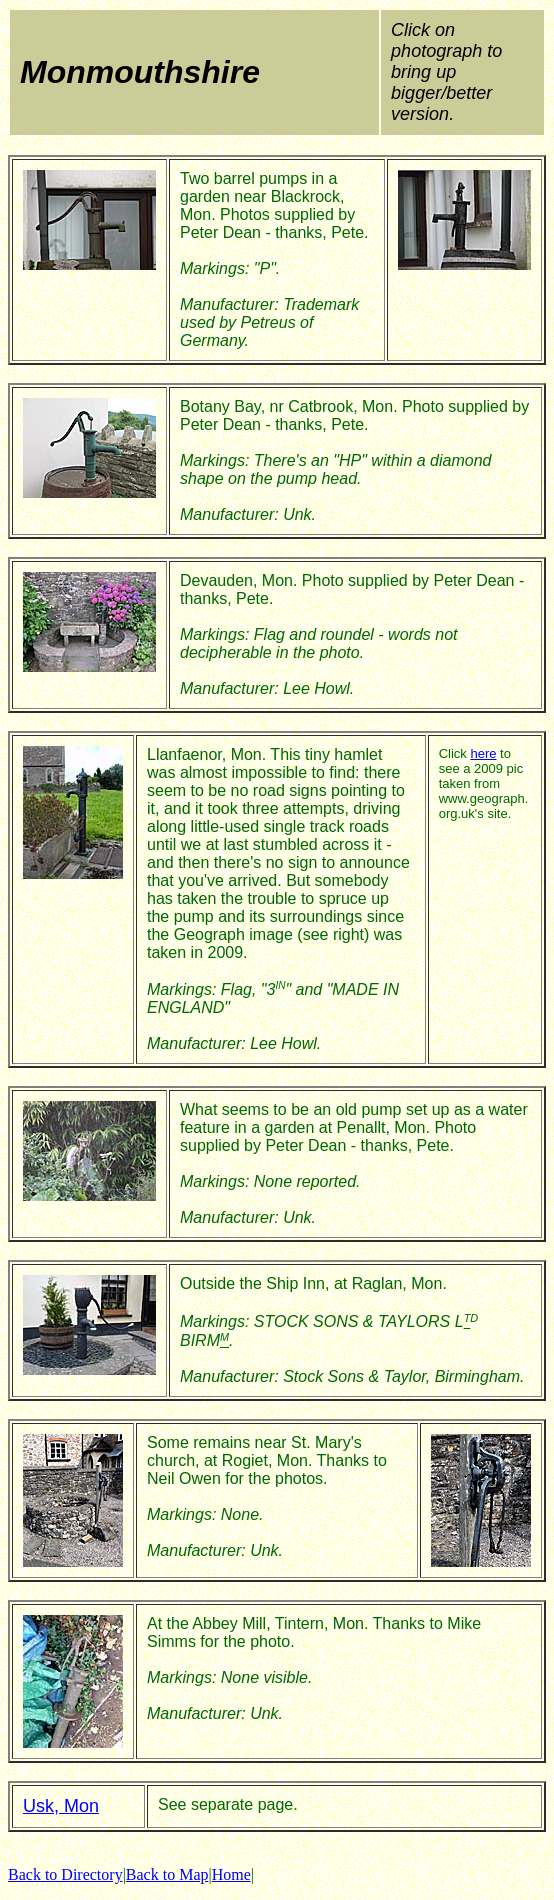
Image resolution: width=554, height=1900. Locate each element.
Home (231, 1874)
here (483, 753)
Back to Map (167, 1874)
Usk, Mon (61, 1806)
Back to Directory (65, 1874)
